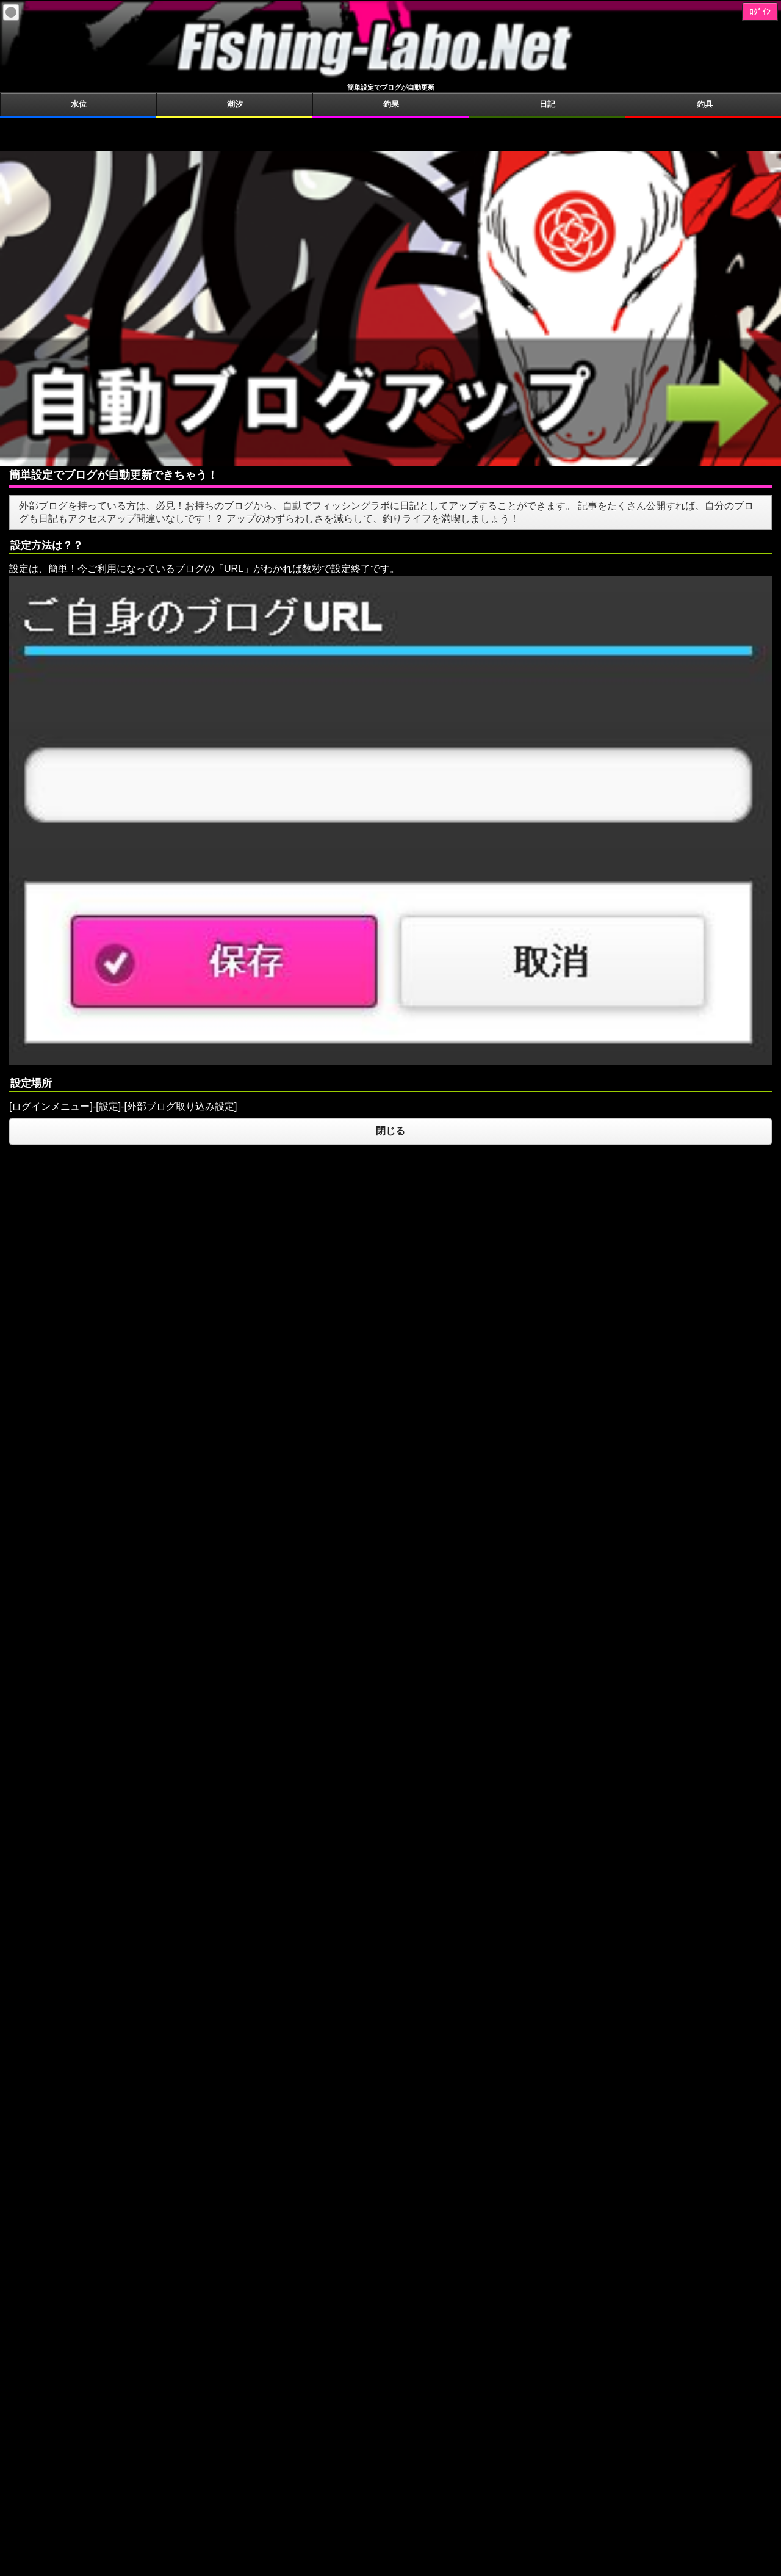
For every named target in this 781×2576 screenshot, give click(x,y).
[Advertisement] (390, 133)
